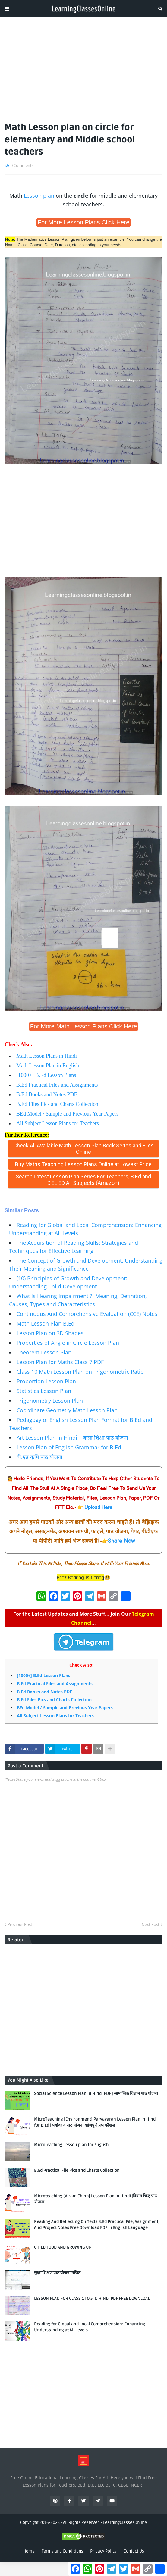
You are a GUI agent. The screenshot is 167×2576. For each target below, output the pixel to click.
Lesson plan (39, 195)
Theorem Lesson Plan (44, 1352)
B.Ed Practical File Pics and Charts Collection (77, 2170)
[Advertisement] (83, 67)
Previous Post (20, 1924)
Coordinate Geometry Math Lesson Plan (67, 1410)
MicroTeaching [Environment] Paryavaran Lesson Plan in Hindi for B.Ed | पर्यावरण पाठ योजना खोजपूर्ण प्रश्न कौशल (95, 2122)
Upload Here (98, 1507)
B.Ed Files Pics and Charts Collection (57, 1104)
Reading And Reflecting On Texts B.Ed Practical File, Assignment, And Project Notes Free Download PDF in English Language (96, 2224)
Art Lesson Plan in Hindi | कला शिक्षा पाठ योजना (72, 1437)
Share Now (121, 1541)
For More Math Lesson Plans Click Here (83, 1026)
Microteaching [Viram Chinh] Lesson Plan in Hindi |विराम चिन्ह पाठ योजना (95, 2199)
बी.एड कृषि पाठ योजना (39, 1456)
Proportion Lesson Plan (46, 1381)
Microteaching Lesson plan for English (71, 2144)
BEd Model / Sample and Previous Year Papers (67, 1114)
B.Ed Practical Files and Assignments (57, 1085)
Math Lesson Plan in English (47, 1066)
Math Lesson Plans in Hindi (46, 1056)
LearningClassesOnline (125, 2522)
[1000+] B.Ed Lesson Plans (46, 1075)
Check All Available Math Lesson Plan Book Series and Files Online (83, 1148)
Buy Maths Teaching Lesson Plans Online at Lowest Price (83, 1164)
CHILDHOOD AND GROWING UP (62, 2247)
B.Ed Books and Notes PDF (46, 1094)
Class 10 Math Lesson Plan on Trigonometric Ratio (80, 1371)
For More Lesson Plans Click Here (84, 222)
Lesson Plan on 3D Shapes (50, 1333)
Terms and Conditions (62, 2551)
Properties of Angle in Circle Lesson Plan (68, 1342)
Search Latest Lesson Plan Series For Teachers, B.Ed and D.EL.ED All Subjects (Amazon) (83, 1179)
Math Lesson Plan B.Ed (45, 1323)
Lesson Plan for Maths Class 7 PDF (60, 1362)
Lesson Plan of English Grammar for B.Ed (69, 1447)
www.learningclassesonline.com (46, 1193)
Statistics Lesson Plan (44, 1390)
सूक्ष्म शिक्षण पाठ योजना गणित (57, 2272)
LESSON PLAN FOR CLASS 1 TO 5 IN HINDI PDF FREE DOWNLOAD (92, 2298)
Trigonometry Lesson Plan (50, 1400)
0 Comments (22, 165)
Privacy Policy (103, 2551)
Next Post (150, 1924)
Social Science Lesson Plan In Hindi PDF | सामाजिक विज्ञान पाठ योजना (96, 2093)
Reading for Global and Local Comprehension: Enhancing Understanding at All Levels (89, 2327)
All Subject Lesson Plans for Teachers (57, 1123)
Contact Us (134, 2551)
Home (29, 2551)
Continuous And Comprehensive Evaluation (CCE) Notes (87, 1313)
